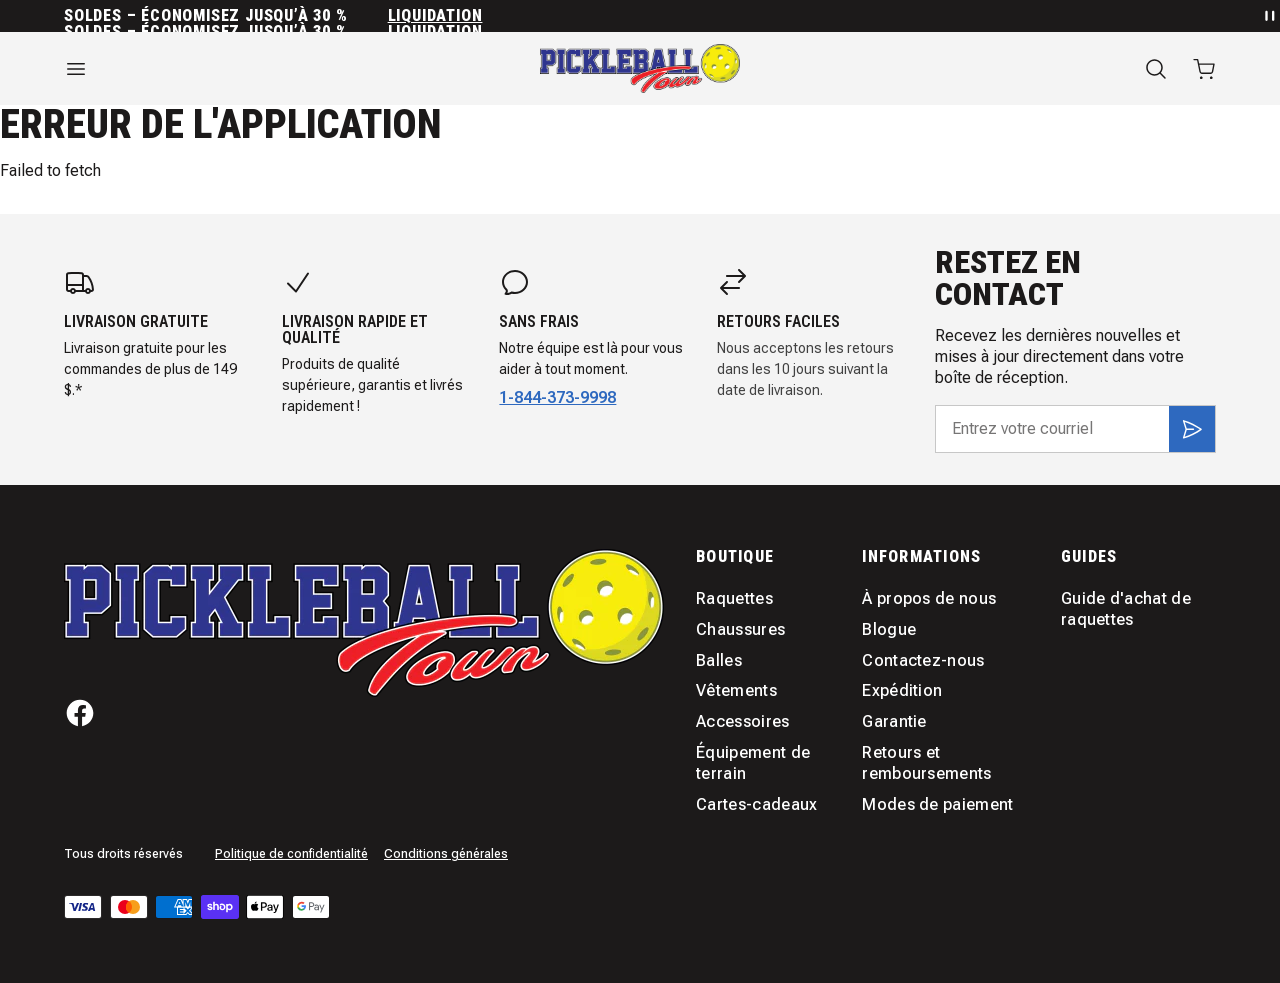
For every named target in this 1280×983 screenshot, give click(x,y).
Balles (719, 660)
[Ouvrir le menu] (240, 69)
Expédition (902, 690)
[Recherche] (1156, 69)
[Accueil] (640, 68)
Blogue (889, 629)
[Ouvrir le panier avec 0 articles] (1204, 69)
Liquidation (435, 16)
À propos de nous (929, 598)
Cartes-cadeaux (756, 804)
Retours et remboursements (926, 763)
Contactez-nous (923, 660)
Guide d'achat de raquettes (1126, 609)
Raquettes (734, 598)
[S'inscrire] (1192, 429)
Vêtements (736, 690)
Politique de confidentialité (291, 854)
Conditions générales (446, 854)
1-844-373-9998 (557, 397)
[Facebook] (80, 713)
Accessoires (743, 721)
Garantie (894, 721)
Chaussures (740, 629)
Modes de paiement (937, 804)
